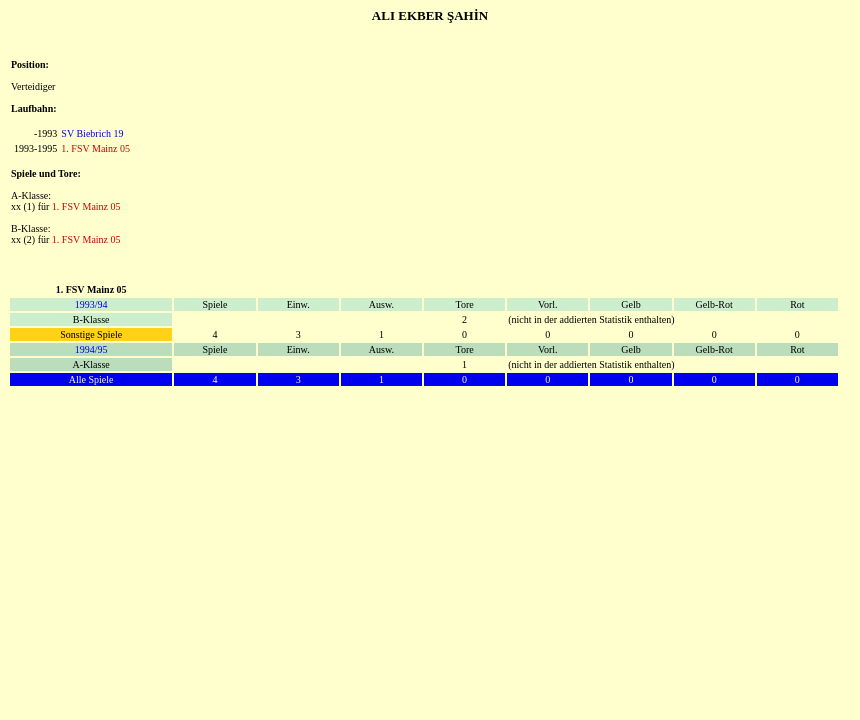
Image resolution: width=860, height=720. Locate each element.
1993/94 (91, 304)
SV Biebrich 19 (92, 133)
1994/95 (91, 349)
